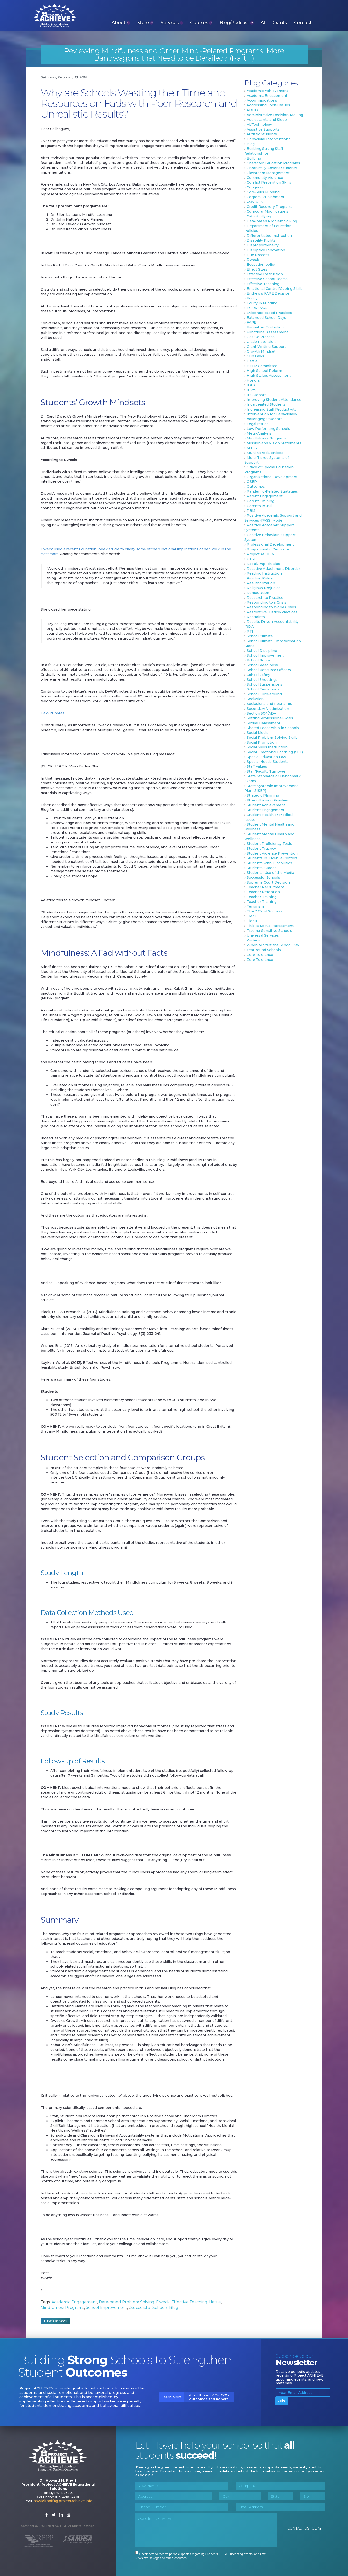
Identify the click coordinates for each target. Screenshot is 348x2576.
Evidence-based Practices (269, 313)
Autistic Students (262, 134)
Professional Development (270, 544)
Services (172, 22)
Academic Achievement (267, 91)
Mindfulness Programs (62, 2307)
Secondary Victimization (268, 708)
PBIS (251, 510)
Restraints (256, 617)
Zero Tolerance (260, 955)
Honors (253, 380)
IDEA (251, 385)
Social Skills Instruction (267, 747)
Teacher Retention (263, 892)
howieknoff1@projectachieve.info (62, 2501)
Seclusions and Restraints (269, 704)
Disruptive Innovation (266, 250)
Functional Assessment (267, 332)
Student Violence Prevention (272, 853)
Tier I (251, 916)
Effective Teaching (189, 2302)
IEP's (251, 390)
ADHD (252, 110)
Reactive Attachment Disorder (273, 568)
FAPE (251, 322)
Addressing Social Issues (268, 105)
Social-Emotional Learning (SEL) (275, 752)
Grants (279, 22)
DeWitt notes (53, 713)
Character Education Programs (273, 163)
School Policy (258, 660)
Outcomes (256, 486)
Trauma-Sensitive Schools (269, 930)
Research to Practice (265, 597)
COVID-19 (255, 202)
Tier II (252, 921)
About (121, 22)
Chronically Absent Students (272, 168)
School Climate (260, 636)
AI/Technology (259, 124)
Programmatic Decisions (268, 549)
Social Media (257, 733)
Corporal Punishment (265, 197)
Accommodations (262, 100)
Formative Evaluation (265, 327)
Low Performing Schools (268, 428)
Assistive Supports (263, 129)
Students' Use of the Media (270, 872)
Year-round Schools (264, 950)
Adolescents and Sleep (267, 120)
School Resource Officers (269, 670)
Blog (173, 2307)
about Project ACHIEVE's (208, 2397)
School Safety (258, 675)
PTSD (252, 559)
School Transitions (263, 689)
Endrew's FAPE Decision (268, 293)
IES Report (256, 395)
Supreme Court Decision (268, 882)
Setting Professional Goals (270, 718)
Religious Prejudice (264, 588)
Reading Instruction (264, 573)
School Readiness (262, 665)
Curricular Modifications (267, 211)
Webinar (254, 940)
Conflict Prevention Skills (269, 182)
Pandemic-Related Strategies (272, 491)
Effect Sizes (257, 269)
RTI (250, 631)
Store (145, 22)
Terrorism (255, 906)
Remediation (258, 593)
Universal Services (263, 935)
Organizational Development (272, 477)
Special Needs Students (268, 761)
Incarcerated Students (266, 404)
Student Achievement (266, 805)
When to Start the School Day (273, 945)
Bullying (254, 158)
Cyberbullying (259, 216)
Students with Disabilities (269, 863)
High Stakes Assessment (269, 375)
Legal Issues (257, 424)
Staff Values (257, 766)
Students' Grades (261, 868)
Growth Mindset (261, 351)
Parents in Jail (259, 506)
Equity (252, 298)
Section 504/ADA (261, 713)
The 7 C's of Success (265, 911)
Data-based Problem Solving (126, 2302)
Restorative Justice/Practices (272, 612)
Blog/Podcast (237, 22)
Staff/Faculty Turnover (266, 771)
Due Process (258, 255)
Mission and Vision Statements (274, 443)
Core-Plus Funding (263, 192)
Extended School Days (266, 317)
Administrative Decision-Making (275, 115)
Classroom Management (268, 173)
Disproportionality (263, 245)
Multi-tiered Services (265, 453)
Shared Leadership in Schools (273, 728)
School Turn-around (264, 694)
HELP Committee (262, 366)
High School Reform (264, 371)
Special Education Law (266, 757)
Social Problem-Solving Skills (272, 737)
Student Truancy (261, 848)
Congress (255, 187)
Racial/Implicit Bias (263, 564)
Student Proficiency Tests (269, 844)
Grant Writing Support (266, 346)
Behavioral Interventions (268, 139)
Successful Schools (148, 2307)
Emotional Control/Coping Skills (275, 288)
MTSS (252, 448)
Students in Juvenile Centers (272, 858)
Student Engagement (265, 810)
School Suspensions (264, 684)
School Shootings (262, 679)
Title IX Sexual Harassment (270, 926)
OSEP (252, 482)
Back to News (55, 2320)
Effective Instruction (265, 274)
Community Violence (265, 177)
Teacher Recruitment (265, 887)
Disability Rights (261, 240)
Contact (303, 22)
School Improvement (106, 2307)
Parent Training (260, 501)
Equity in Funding (262, 303)
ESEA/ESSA (257, 308)
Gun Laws (255, 356)
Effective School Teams (267, 279)
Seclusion (255, 699)
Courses (201, 22)
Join (281, 2400)
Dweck (163, 2302)
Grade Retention (261, 342)
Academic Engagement (74, 2302)
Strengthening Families (267, 800)
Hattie (215, 2302)
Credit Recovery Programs (270, 206)
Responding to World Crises (271, 607)
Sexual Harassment (263, 723)
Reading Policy (260, 578)
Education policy (261, 264)
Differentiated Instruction (269, 235)
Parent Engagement (265, 496)
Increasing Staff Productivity (271, 409)
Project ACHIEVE (55, 16)
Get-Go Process (261, 337)
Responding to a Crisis (266, 602)
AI (263, 22)
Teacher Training (261, 897)
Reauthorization (261, 583)
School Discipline (262, 650)
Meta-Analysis (259, 433)
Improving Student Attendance (274, 399)
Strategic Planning (263, 795)
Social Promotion (262, 742)
